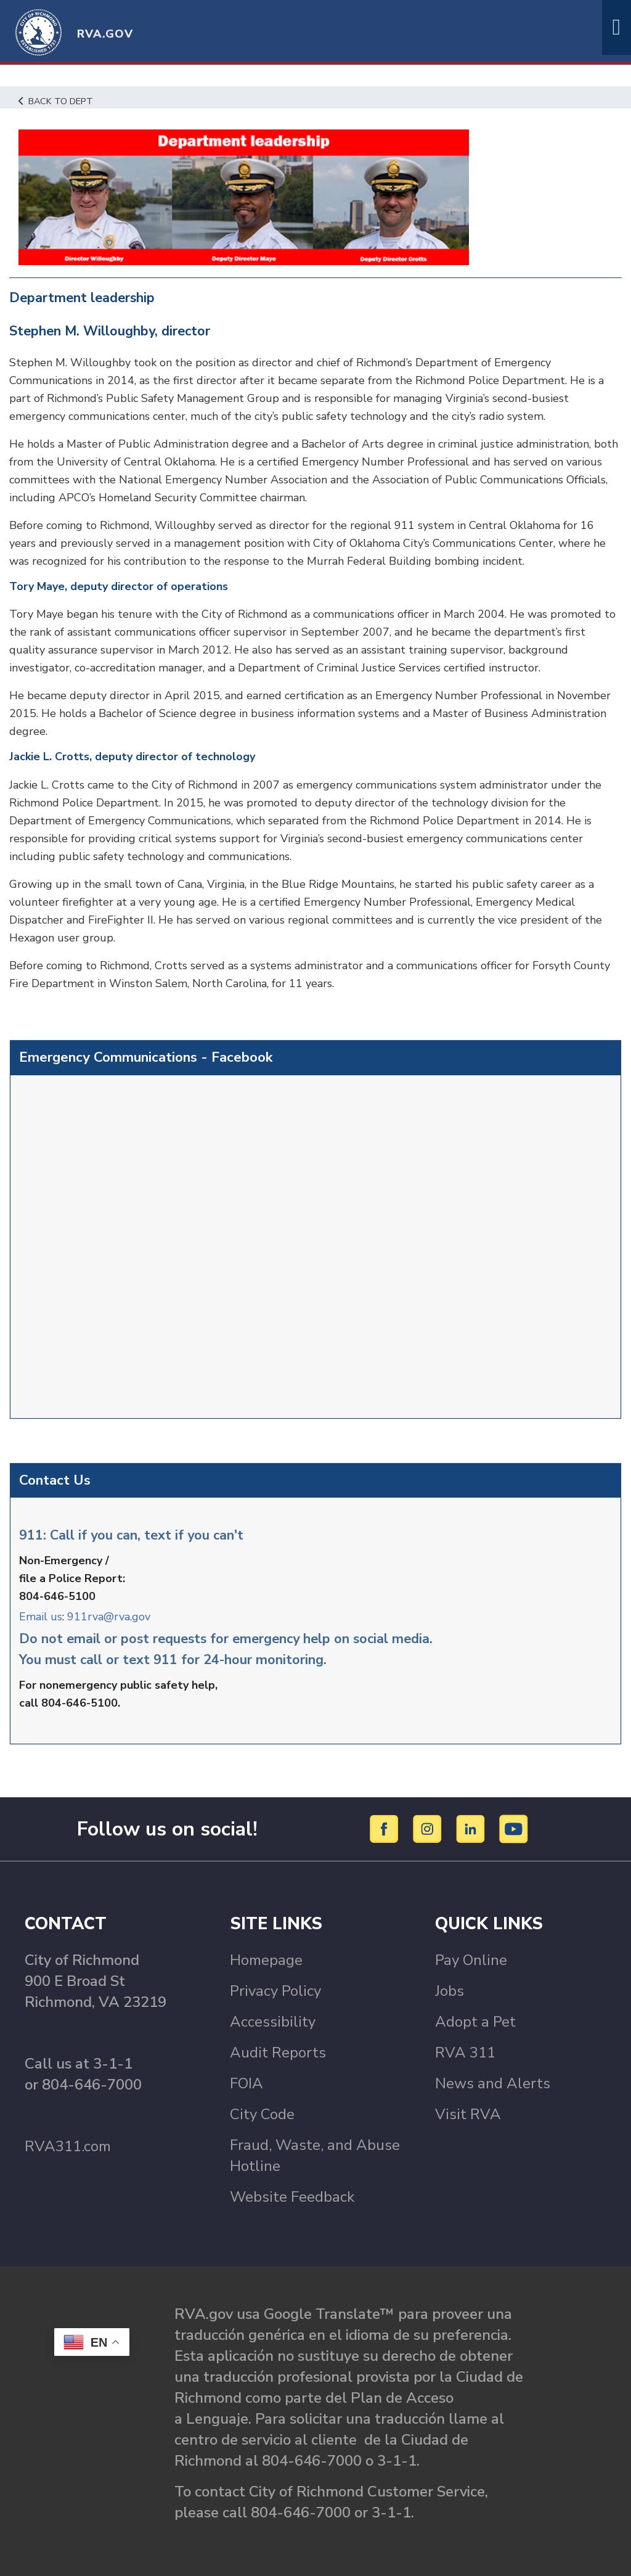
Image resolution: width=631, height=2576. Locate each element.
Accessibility (273, 2022)
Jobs (449, 1991)
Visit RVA (468, 2114)
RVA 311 (465, 2052)
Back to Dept (55, 101)
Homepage (266, 1960)
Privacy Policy (275, 1991)
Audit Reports (278, 2052)
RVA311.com (68, 2146)
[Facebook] (386, 1828)
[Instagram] (429, 1828)
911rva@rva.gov (108, 1616)
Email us (40, 1616)
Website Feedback (292, 2197)
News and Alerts (492, 2083)
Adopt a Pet (475, 2022)
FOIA (246, 2083)
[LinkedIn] (472, 1828)
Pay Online (471, 1960)
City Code (262, 2114)
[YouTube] (514, 1828)
